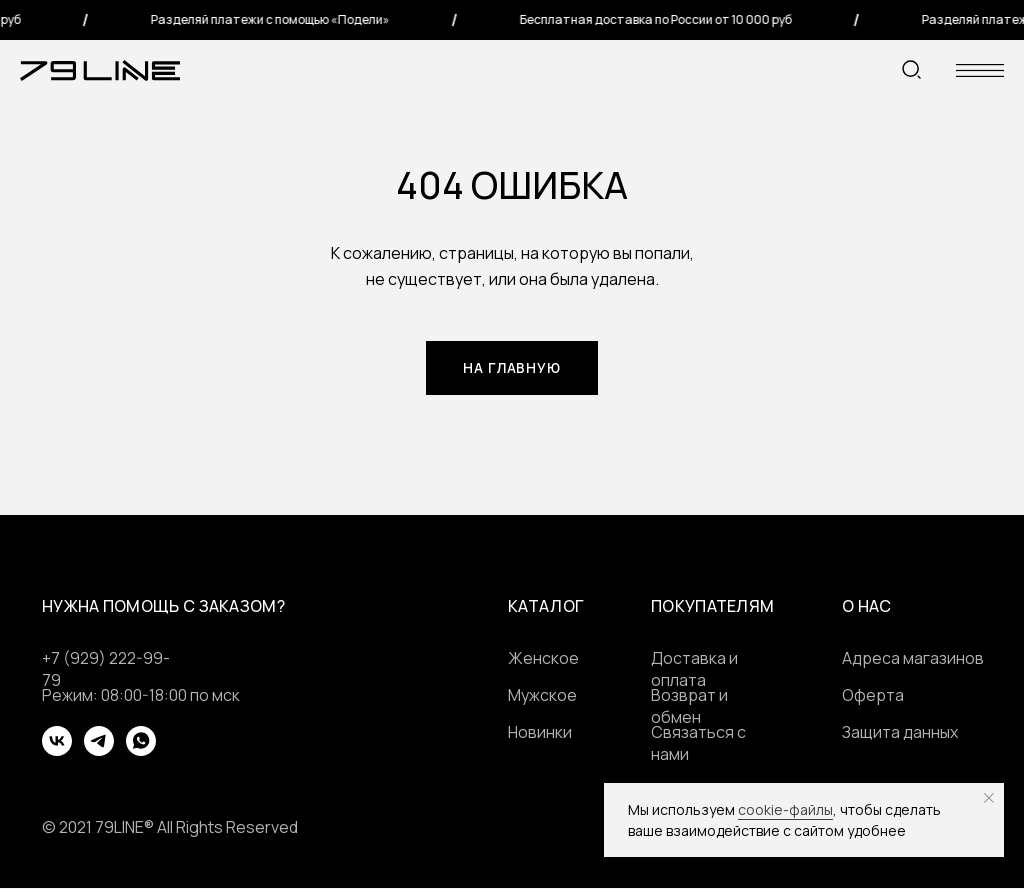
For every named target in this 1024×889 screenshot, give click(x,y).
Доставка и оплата (694, 670)
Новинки (540, 733)
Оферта (873, 696)
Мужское (542, 696)
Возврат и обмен (689, 707)
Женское (543, 659)
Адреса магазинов (913, 659)
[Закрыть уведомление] (989, 798)
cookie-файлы (785, 809)
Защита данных (900, 733)
